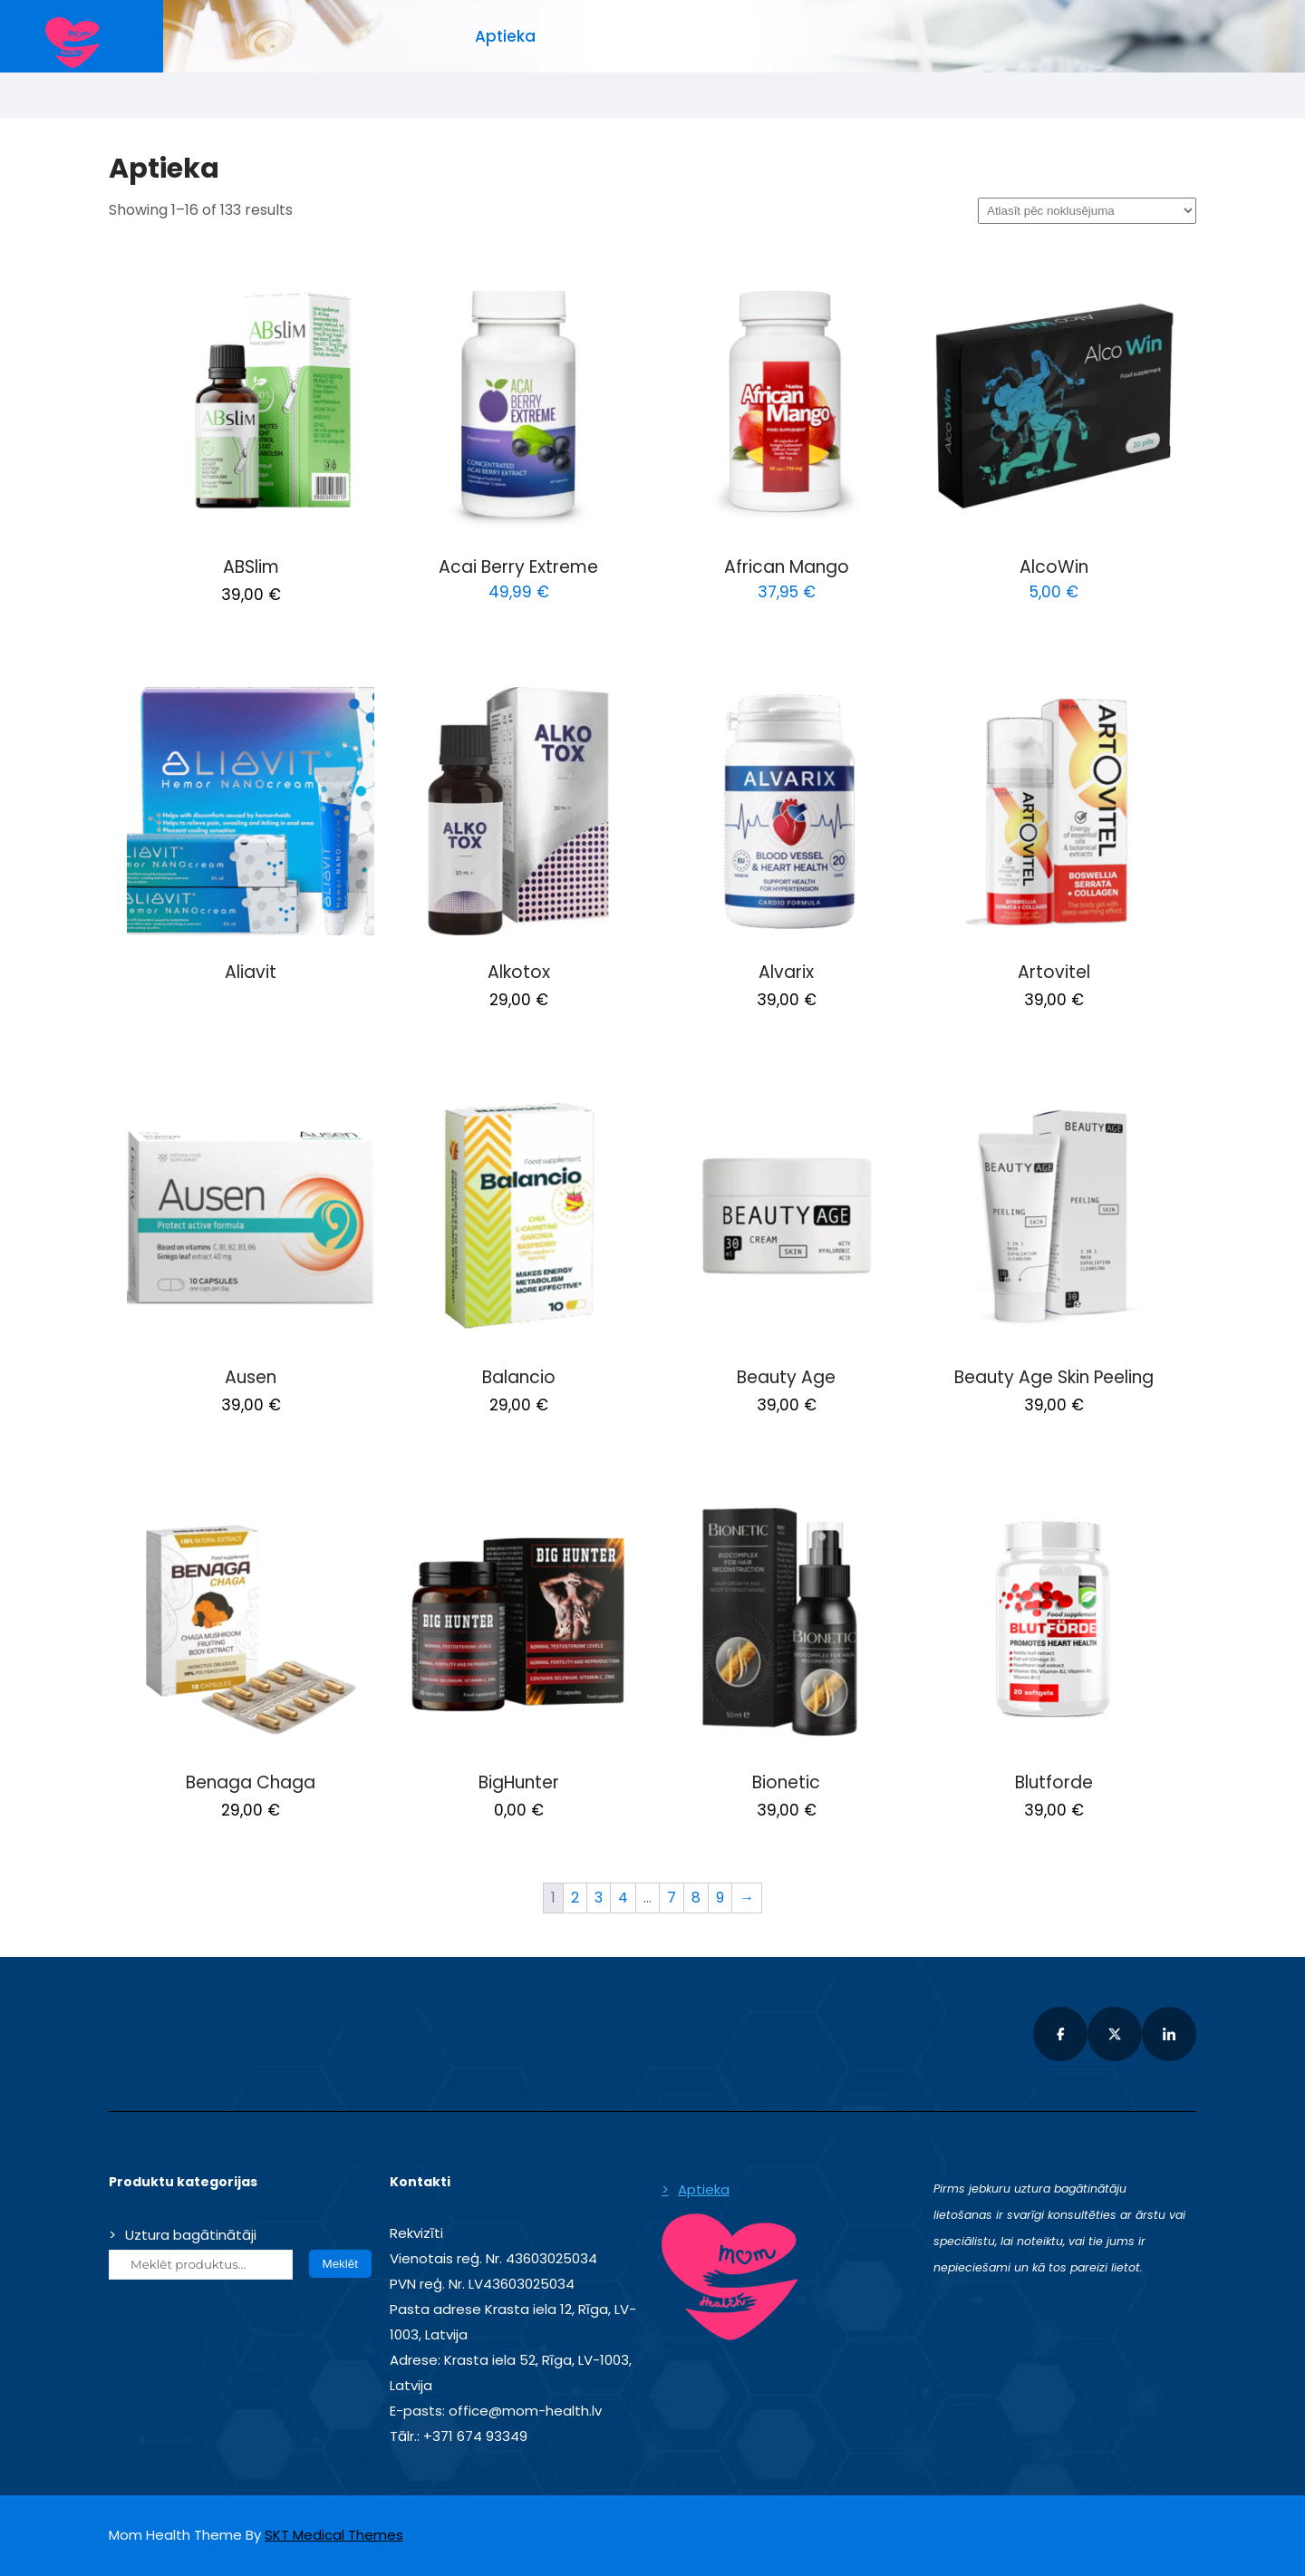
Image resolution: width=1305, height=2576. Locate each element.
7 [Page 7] (671, 1897)
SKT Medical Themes (334, 2534)
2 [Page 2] (575, 1897)
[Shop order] (1087, 211)
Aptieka (505, 36)
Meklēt (340, 2264)
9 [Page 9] (720, 1897)
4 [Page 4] (623, 1897)
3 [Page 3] (598, 1897)
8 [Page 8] (696, 1897)
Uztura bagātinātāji (190, 2234)
